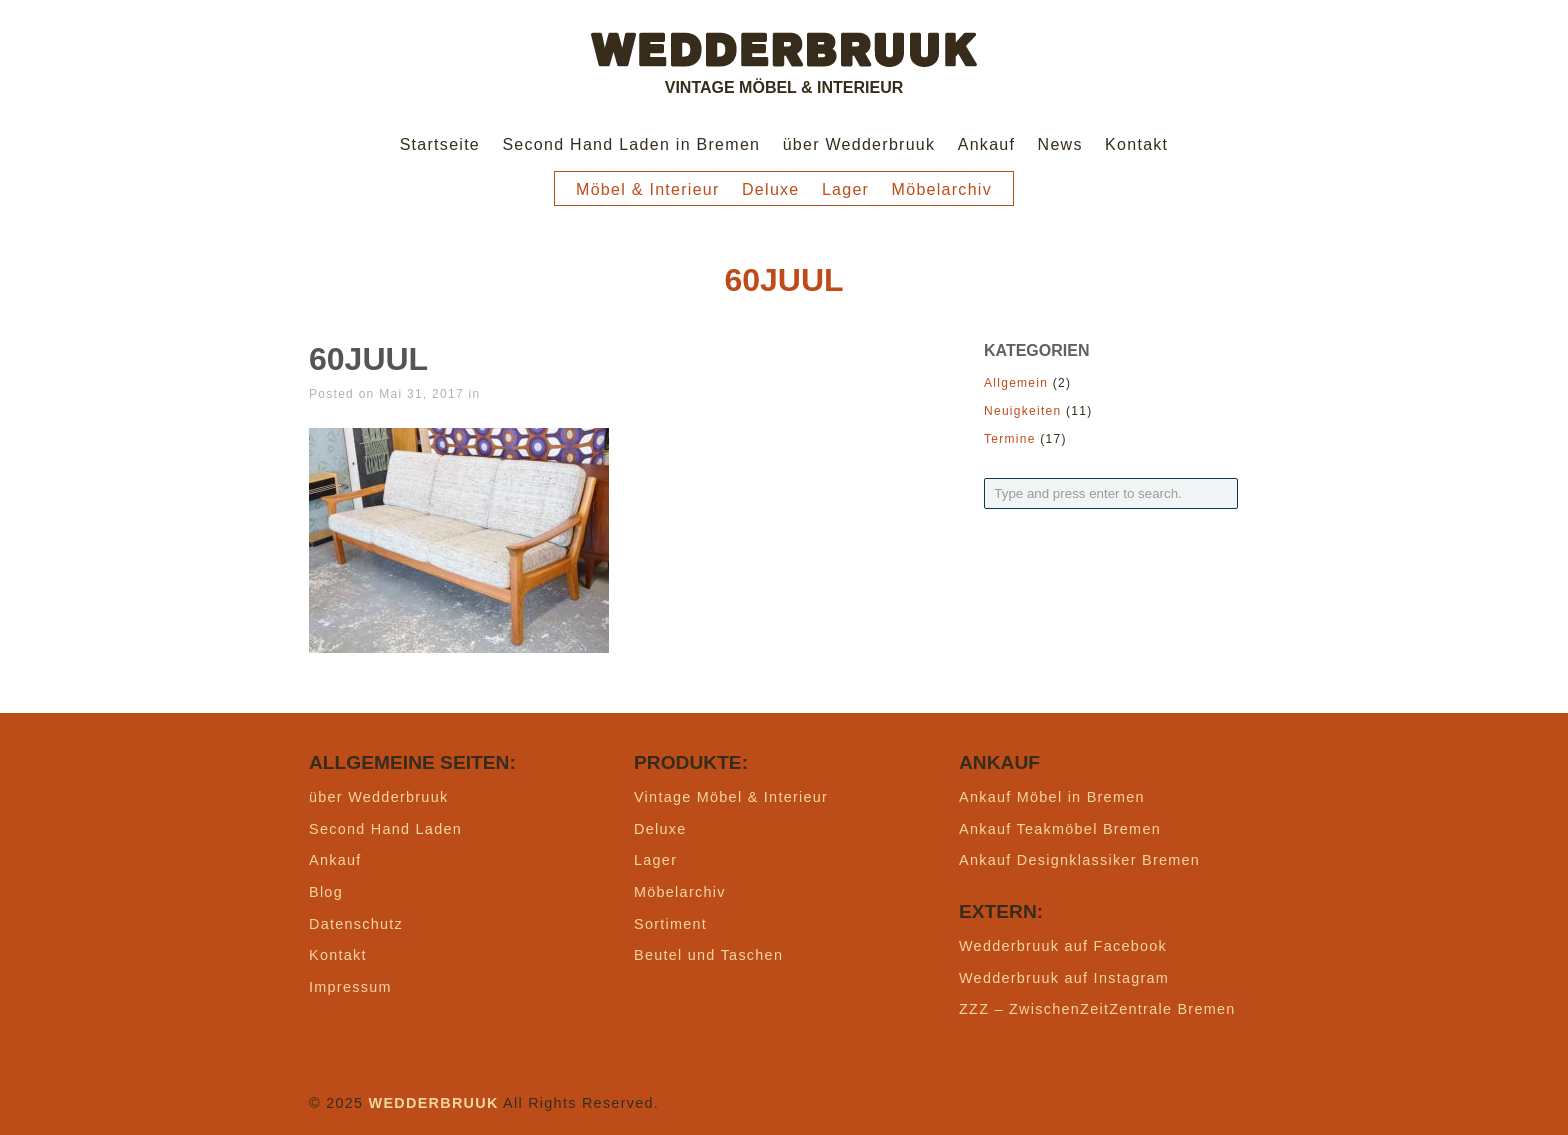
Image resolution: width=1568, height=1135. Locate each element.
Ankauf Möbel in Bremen (1052, 797)
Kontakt (1136, 144)
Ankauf (987, 144)
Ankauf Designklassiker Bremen (1079, 860)
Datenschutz (356, 924)
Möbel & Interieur (648, 189)
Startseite (440, 144)
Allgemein (1016, 383)
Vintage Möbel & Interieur (731, 797)
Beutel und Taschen (708, 955)
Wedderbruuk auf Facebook (1063, 946)
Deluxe (771, 189)
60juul (368, 359)
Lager (845, 189)
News (1060, 144)
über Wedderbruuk (859, 144)
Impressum (350, 987)
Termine (1010, 439)
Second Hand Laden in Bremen (631, 144)
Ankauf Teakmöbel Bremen (1060, 829)
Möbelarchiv (942, 189)
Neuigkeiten (1022, 411)
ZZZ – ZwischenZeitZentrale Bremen (1097, 1009)
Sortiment (670, 924)
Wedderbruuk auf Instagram (1064, 978)
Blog (326, 892)
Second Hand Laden (385, 829)
